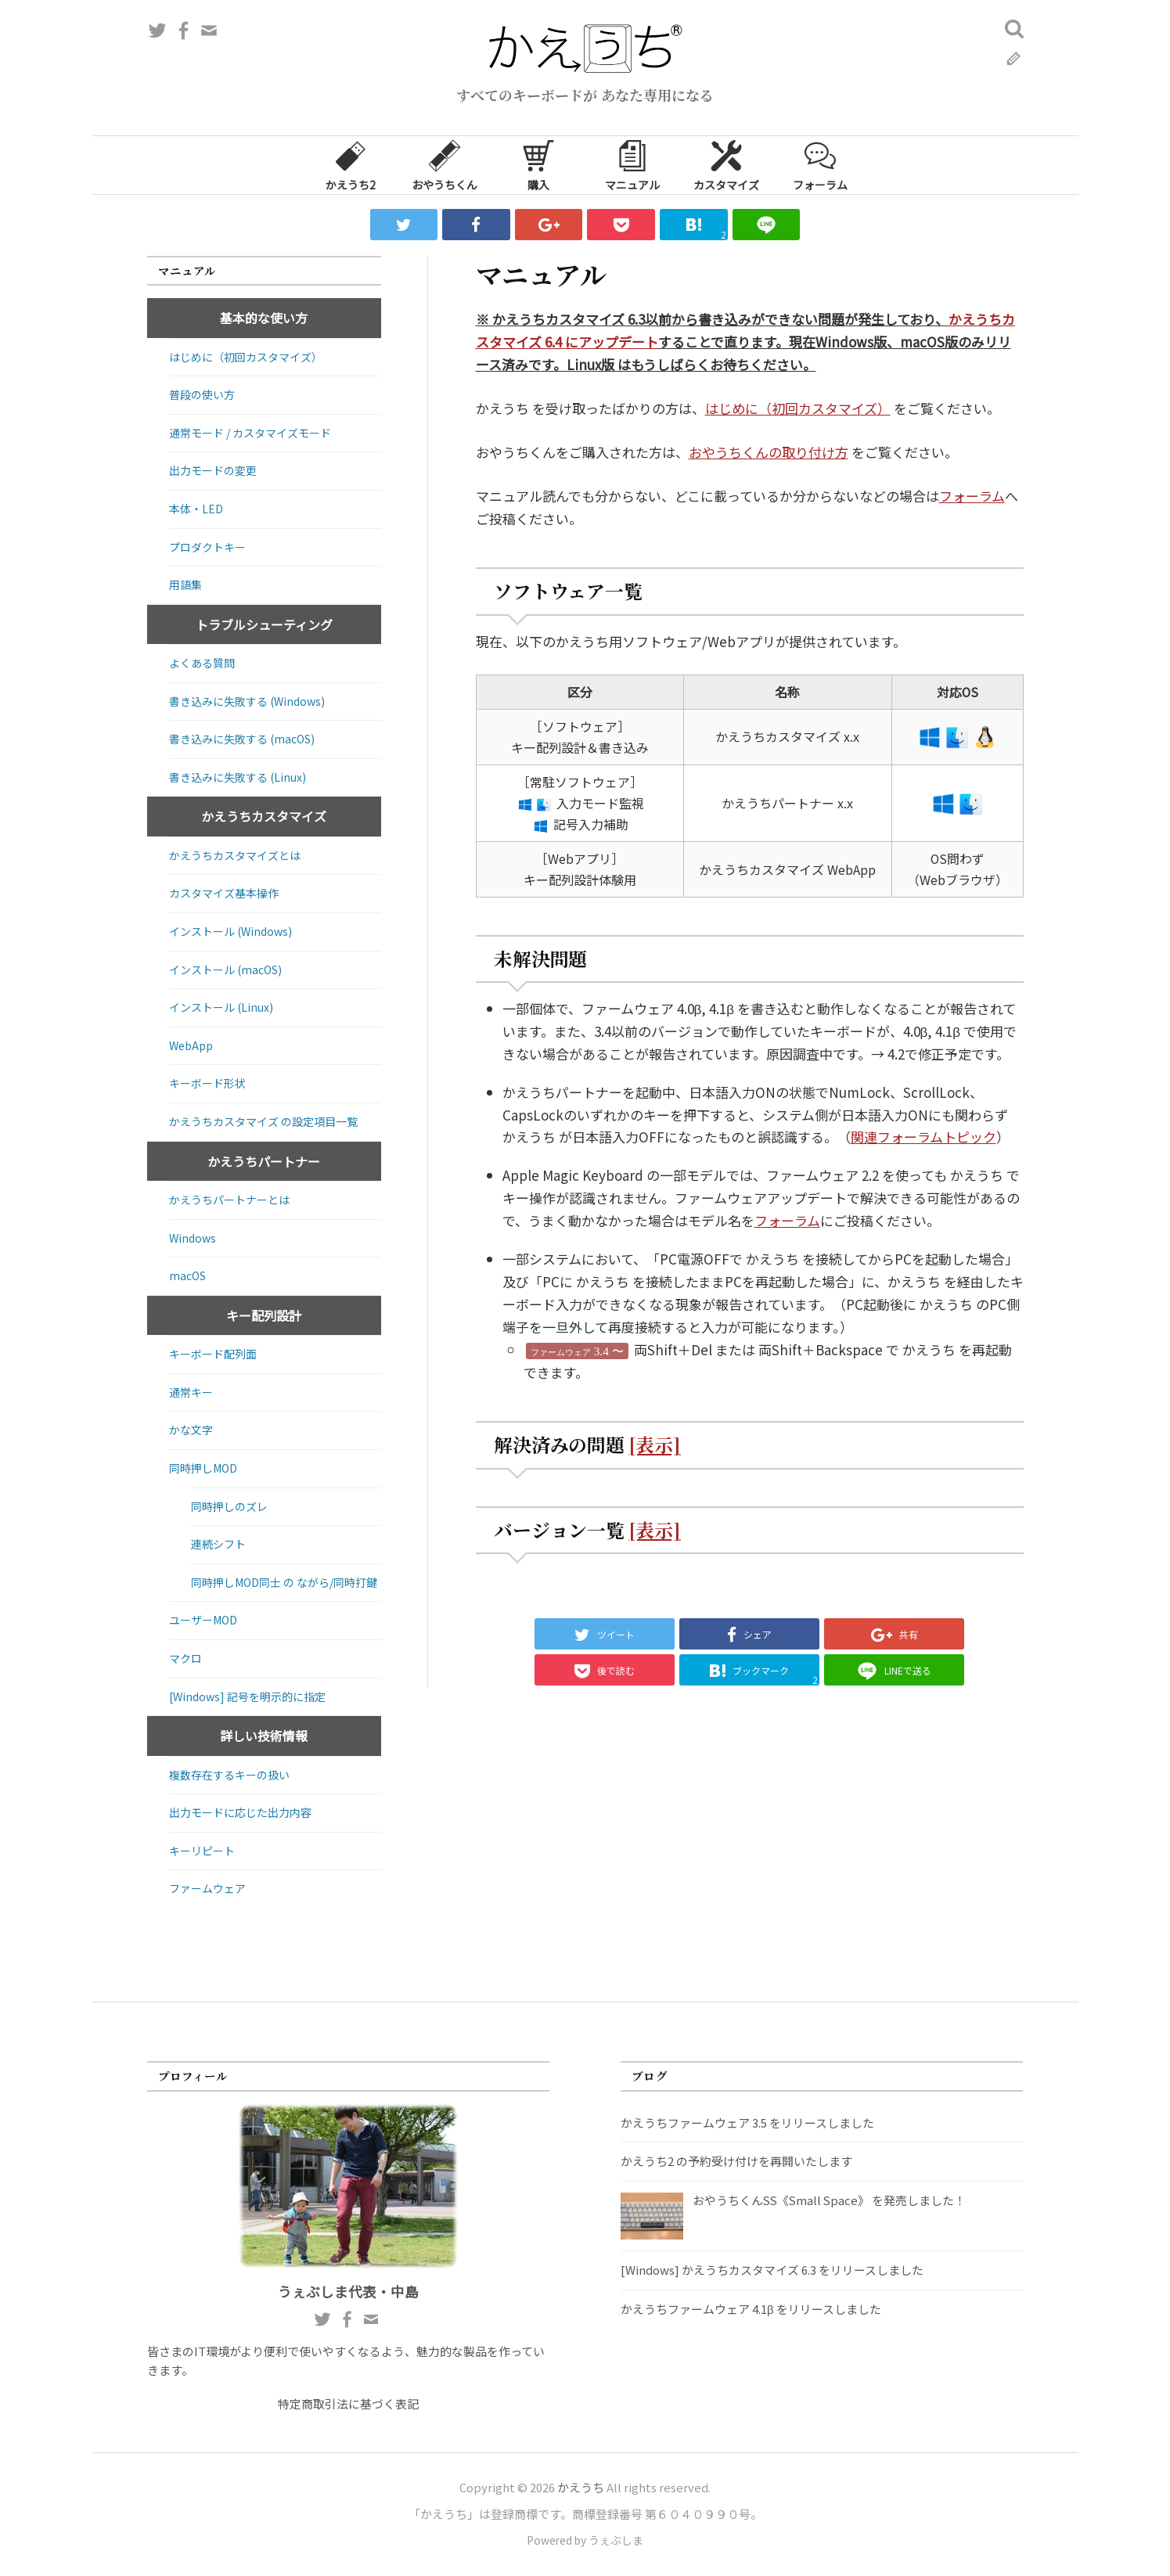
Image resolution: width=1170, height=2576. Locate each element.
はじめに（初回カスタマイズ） (798, 408)
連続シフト (218, 1544)
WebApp (191, 1045)
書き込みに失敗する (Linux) (237, 777)
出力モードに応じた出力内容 (240, 1812)
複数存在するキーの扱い (229, 1775)
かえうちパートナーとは (229, 1199)
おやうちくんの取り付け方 (768, 452)
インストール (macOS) (225, 969)
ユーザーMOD (203, 1620)
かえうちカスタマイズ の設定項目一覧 (263, 1121)
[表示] (654, 1444)
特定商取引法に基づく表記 (348, 2403)
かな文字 (191, 1429)
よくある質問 (202, 663)
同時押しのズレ (229, 1506)
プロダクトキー (207, 547)
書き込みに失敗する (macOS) (242, 739)
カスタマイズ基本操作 (224, 893)
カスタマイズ (726, 164)
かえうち (580, 2487)
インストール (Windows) (230, 931)
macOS (187, 1275)
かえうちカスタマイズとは (235, 855)
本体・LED (196, 508)
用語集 (185, 584)
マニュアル (632, 164)
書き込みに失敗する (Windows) (247, 701)
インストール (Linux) (221, 1007)
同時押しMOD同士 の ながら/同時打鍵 (284, 1582)
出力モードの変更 (213, 470)
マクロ (185, 1658)
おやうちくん (444, 164)
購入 (538, 164)
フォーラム (820, 164)
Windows (192, 1238)
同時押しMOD (203, 1468)
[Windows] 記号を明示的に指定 (247, 1696)
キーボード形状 (207, 1083)
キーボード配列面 (213, 1354)
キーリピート (202, 1850)
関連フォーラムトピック (923, 1136)
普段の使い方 (202, 394)
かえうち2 (351, 164)
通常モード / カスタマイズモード (250, 433)
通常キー (191, 1392)
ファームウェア (207, 1888)
